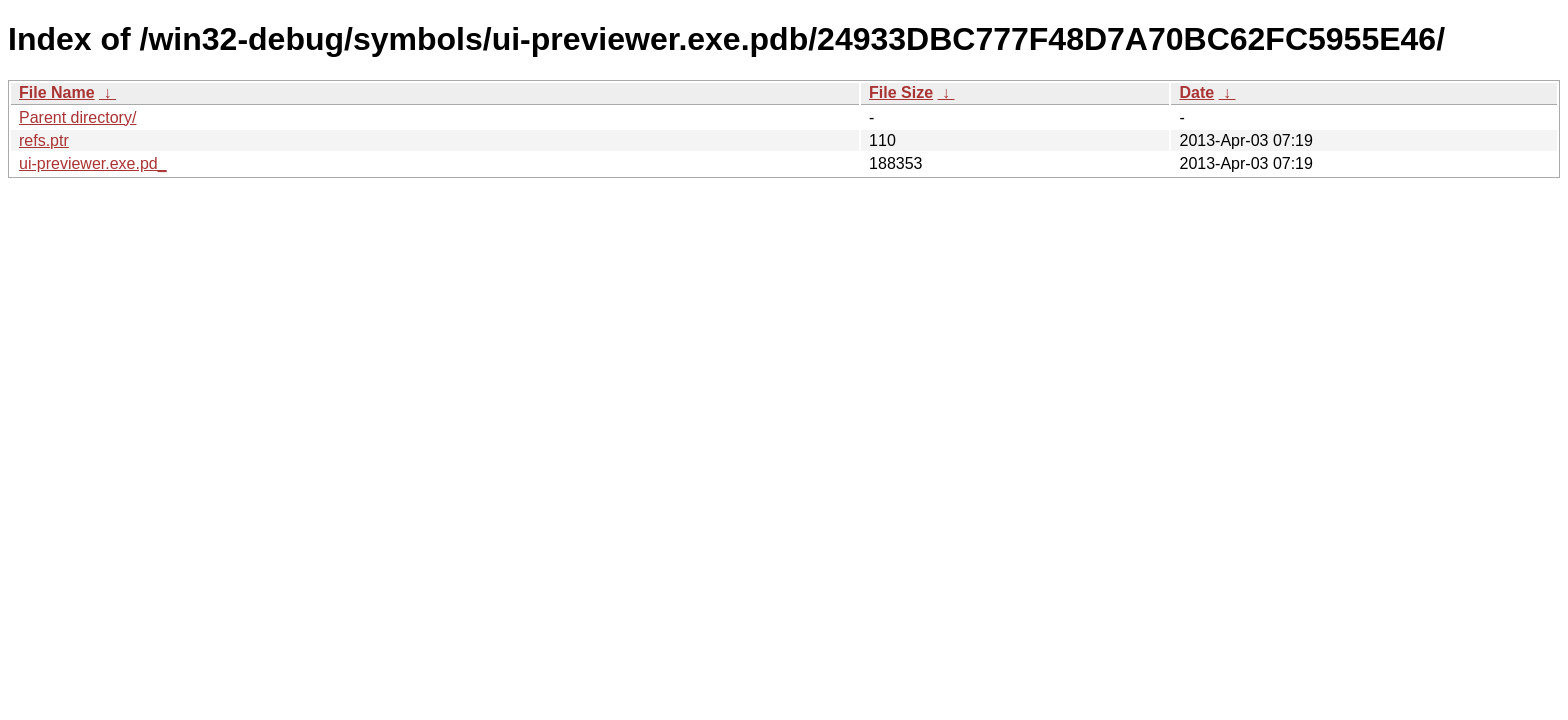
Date (1196, 92)
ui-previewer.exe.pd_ (93, 163)
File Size (901, 92)
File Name (57, 92)
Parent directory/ (77, 117)
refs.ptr (44, 140)
